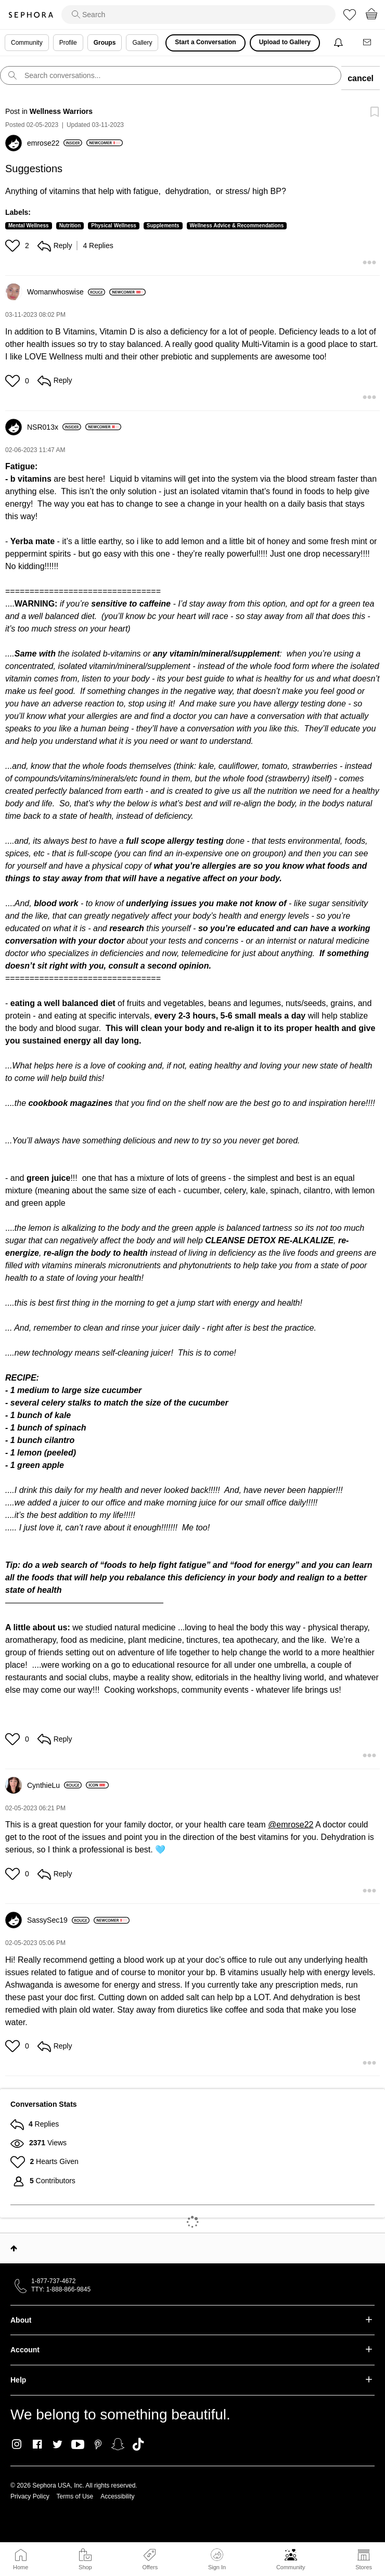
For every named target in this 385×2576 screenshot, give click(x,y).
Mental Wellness (28, 225)
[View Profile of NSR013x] (54, 427)
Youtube (77, 2445)
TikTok (138, 2444)
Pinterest (98, 2444)
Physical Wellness (113, 225)
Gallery (142, 42)
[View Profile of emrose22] (54, 143)
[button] (13, 245)
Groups (105, 42)
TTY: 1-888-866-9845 (61, 2289)
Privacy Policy (29, 2496)
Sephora (31, 15)
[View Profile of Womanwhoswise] (66, 292)
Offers (150, 2567)
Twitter (57, 2444)
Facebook (37, 2444)
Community (290, 2567)
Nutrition (70, 225)
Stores (363, 2567)
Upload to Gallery (285, 42)
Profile (68, 42)
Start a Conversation (205, 42)
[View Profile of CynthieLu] (54, 1785)
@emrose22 (290, 1824)
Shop (85, 2567)
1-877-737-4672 (53, 2281)
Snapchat (117, 2444)
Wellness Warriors (61, 111)
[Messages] (367, 43)
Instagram (16, 2444)
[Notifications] (339, 43)
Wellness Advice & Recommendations (237, 225)
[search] (198, 14)
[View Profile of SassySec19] (58, 1920)
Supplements (163, 225)
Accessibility (117, 2496)
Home (20, 2567)
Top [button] (14, 2248)
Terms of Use (75, 2496)
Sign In (217, 2559)
